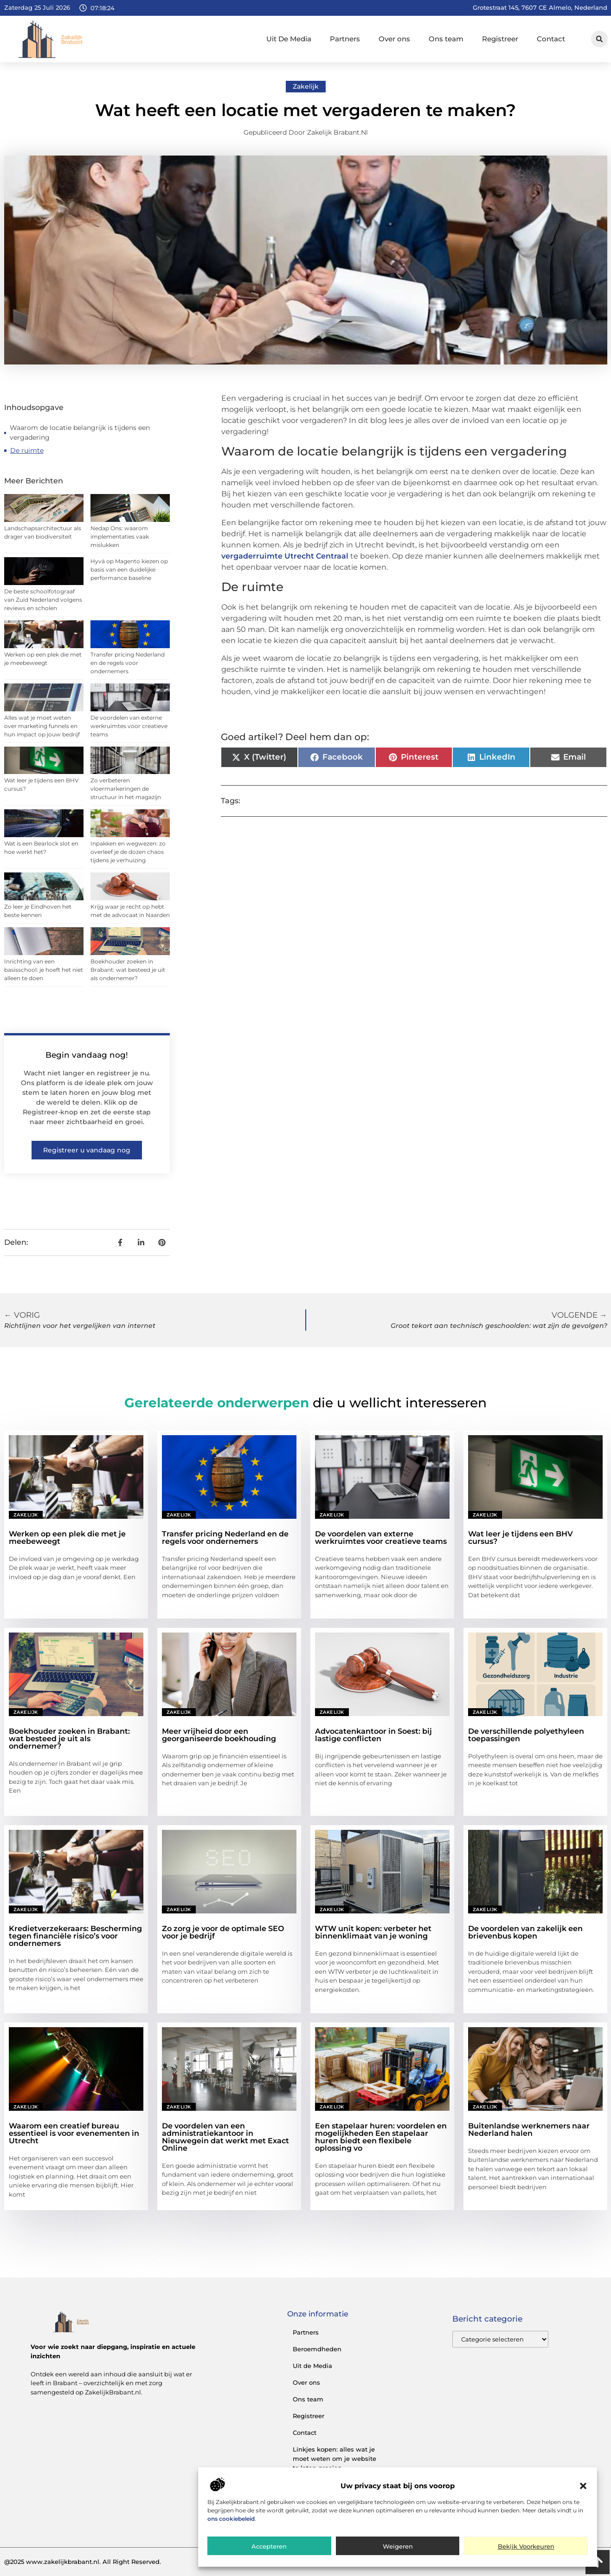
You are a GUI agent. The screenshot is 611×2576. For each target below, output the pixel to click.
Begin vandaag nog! (86, 1055)
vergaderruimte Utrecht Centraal (284, 556)
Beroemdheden (317, 2349)
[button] (583, 2486)
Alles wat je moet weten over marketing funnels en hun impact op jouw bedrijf (42, 726)
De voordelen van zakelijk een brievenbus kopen (525, 1932)
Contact (551, 38)
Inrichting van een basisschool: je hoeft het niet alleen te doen (43, 970)
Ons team (446, 38)
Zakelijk (306, 86)
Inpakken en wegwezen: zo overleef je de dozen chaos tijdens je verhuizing (128, 852)
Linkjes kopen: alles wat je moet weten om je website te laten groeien (334, 2459)
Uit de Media (312, 2365)
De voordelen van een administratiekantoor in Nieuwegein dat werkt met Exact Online (225, 2137)
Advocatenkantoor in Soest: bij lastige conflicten (373, 1735)
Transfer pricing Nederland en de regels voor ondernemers (127, 663)
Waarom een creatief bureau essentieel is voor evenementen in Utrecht (74, 2133)
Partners (345, 38)
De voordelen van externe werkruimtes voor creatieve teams (128, 726)
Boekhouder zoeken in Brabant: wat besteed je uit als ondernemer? (127, 970)
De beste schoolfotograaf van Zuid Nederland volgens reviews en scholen (43, 599)
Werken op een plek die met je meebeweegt (67, 1537)
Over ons (394, 38)
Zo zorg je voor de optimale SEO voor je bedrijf (223, 1932)
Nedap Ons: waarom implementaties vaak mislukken (119, 536)
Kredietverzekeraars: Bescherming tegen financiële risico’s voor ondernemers (75, 1936)
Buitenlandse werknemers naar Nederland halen (529, 2129)
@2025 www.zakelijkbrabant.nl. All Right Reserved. (82, 2561)
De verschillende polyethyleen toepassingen (526, 1735)
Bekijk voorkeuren (526, 2546)
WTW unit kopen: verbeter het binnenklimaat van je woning (373, 1932)
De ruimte (27, 450)
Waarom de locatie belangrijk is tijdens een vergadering (80, 432)
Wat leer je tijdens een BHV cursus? (520, 1537)
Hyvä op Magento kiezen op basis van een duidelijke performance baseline (129, 569)
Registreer (500, 38)
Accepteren (269, 2546)
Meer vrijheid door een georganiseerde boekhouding (219, 1735)
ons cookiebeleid (231, 2518)
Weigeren (398, 2546)
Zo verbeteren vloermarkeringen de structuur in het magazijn (125, 788)
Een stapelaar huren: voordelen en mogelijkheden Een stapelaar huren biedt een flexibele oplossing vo (381, 2137)
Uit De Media (288, 38)
